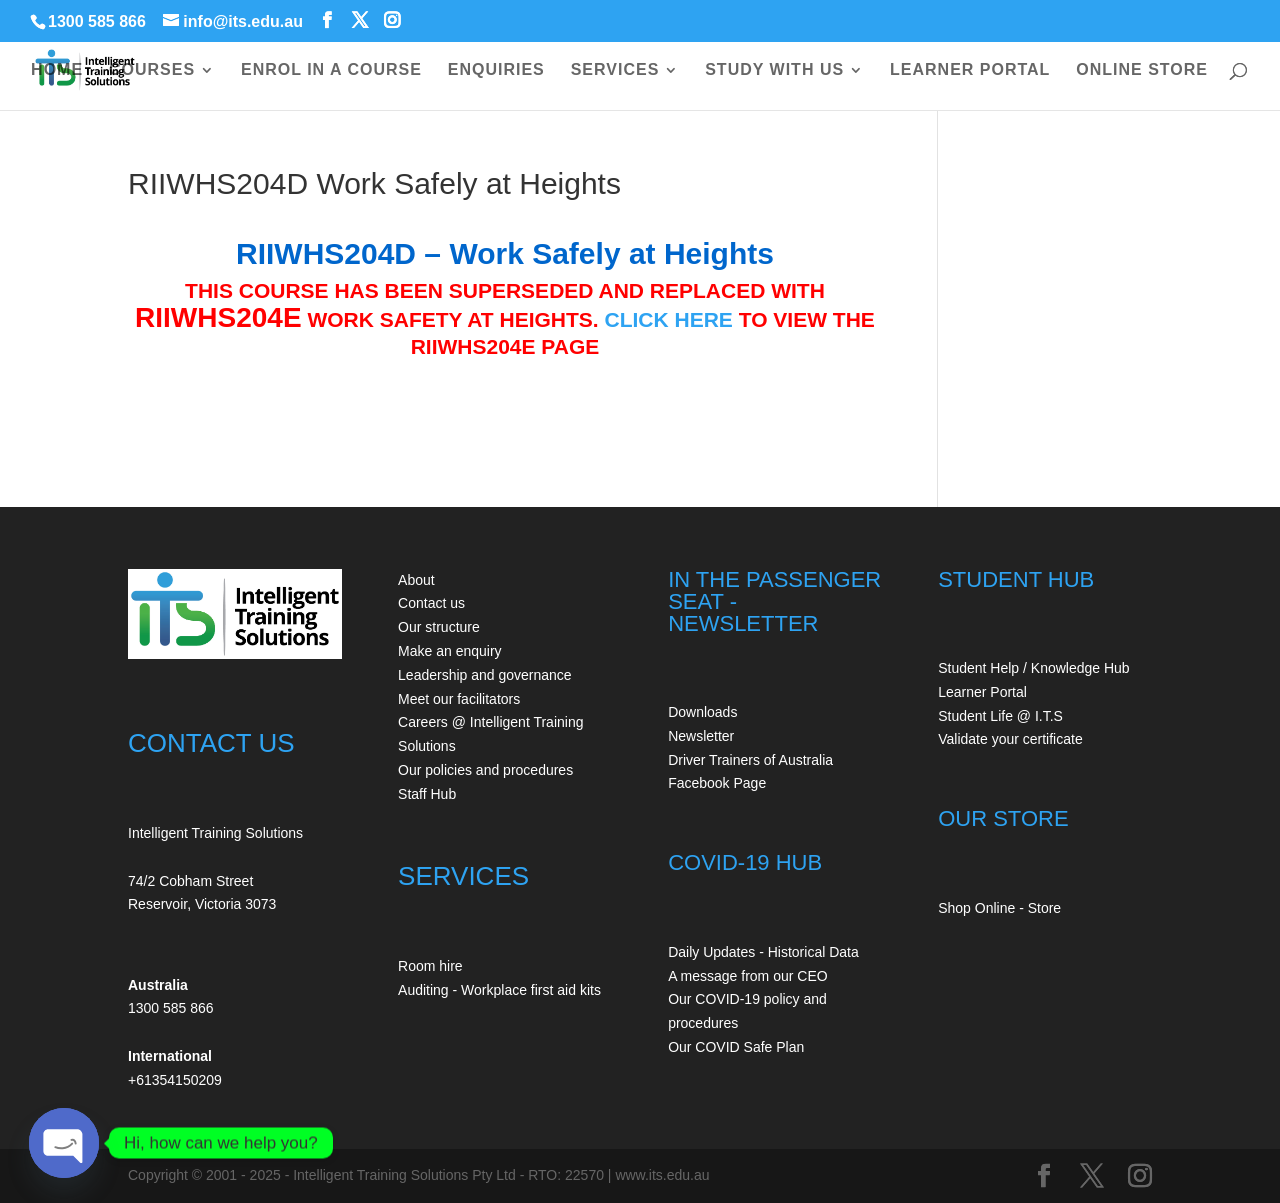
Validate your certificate (1010, 739)
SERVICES (615, 70)
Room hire (430, 966)
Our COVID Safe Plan (736, 1047)
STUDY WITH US (774, 70)
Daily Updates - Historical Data (763, 952)
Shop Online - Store (999, 908)
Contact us (431, 603)
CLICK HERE (669, 319)
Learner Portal (982, 692)
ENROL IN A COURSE (331, 70)
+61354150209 (175, 1080)
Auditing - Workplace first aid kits (499, 990)
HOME (57, 70)
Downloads (702, 712)
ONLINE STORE (1142, 70)
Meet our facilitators (459, 699)
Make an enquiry (450, 651)
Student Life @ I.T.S (1000, 716)
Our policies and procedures (485, 770)
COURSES (152, 70)
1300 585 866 (97, 21)
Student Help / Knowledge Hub (1033, 668)
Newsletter (701, 736)
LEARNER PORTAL (970, 70)
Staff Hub (427, 794)
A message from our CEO (748, 976)
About (416, 580)
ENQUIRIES (496, 70)
